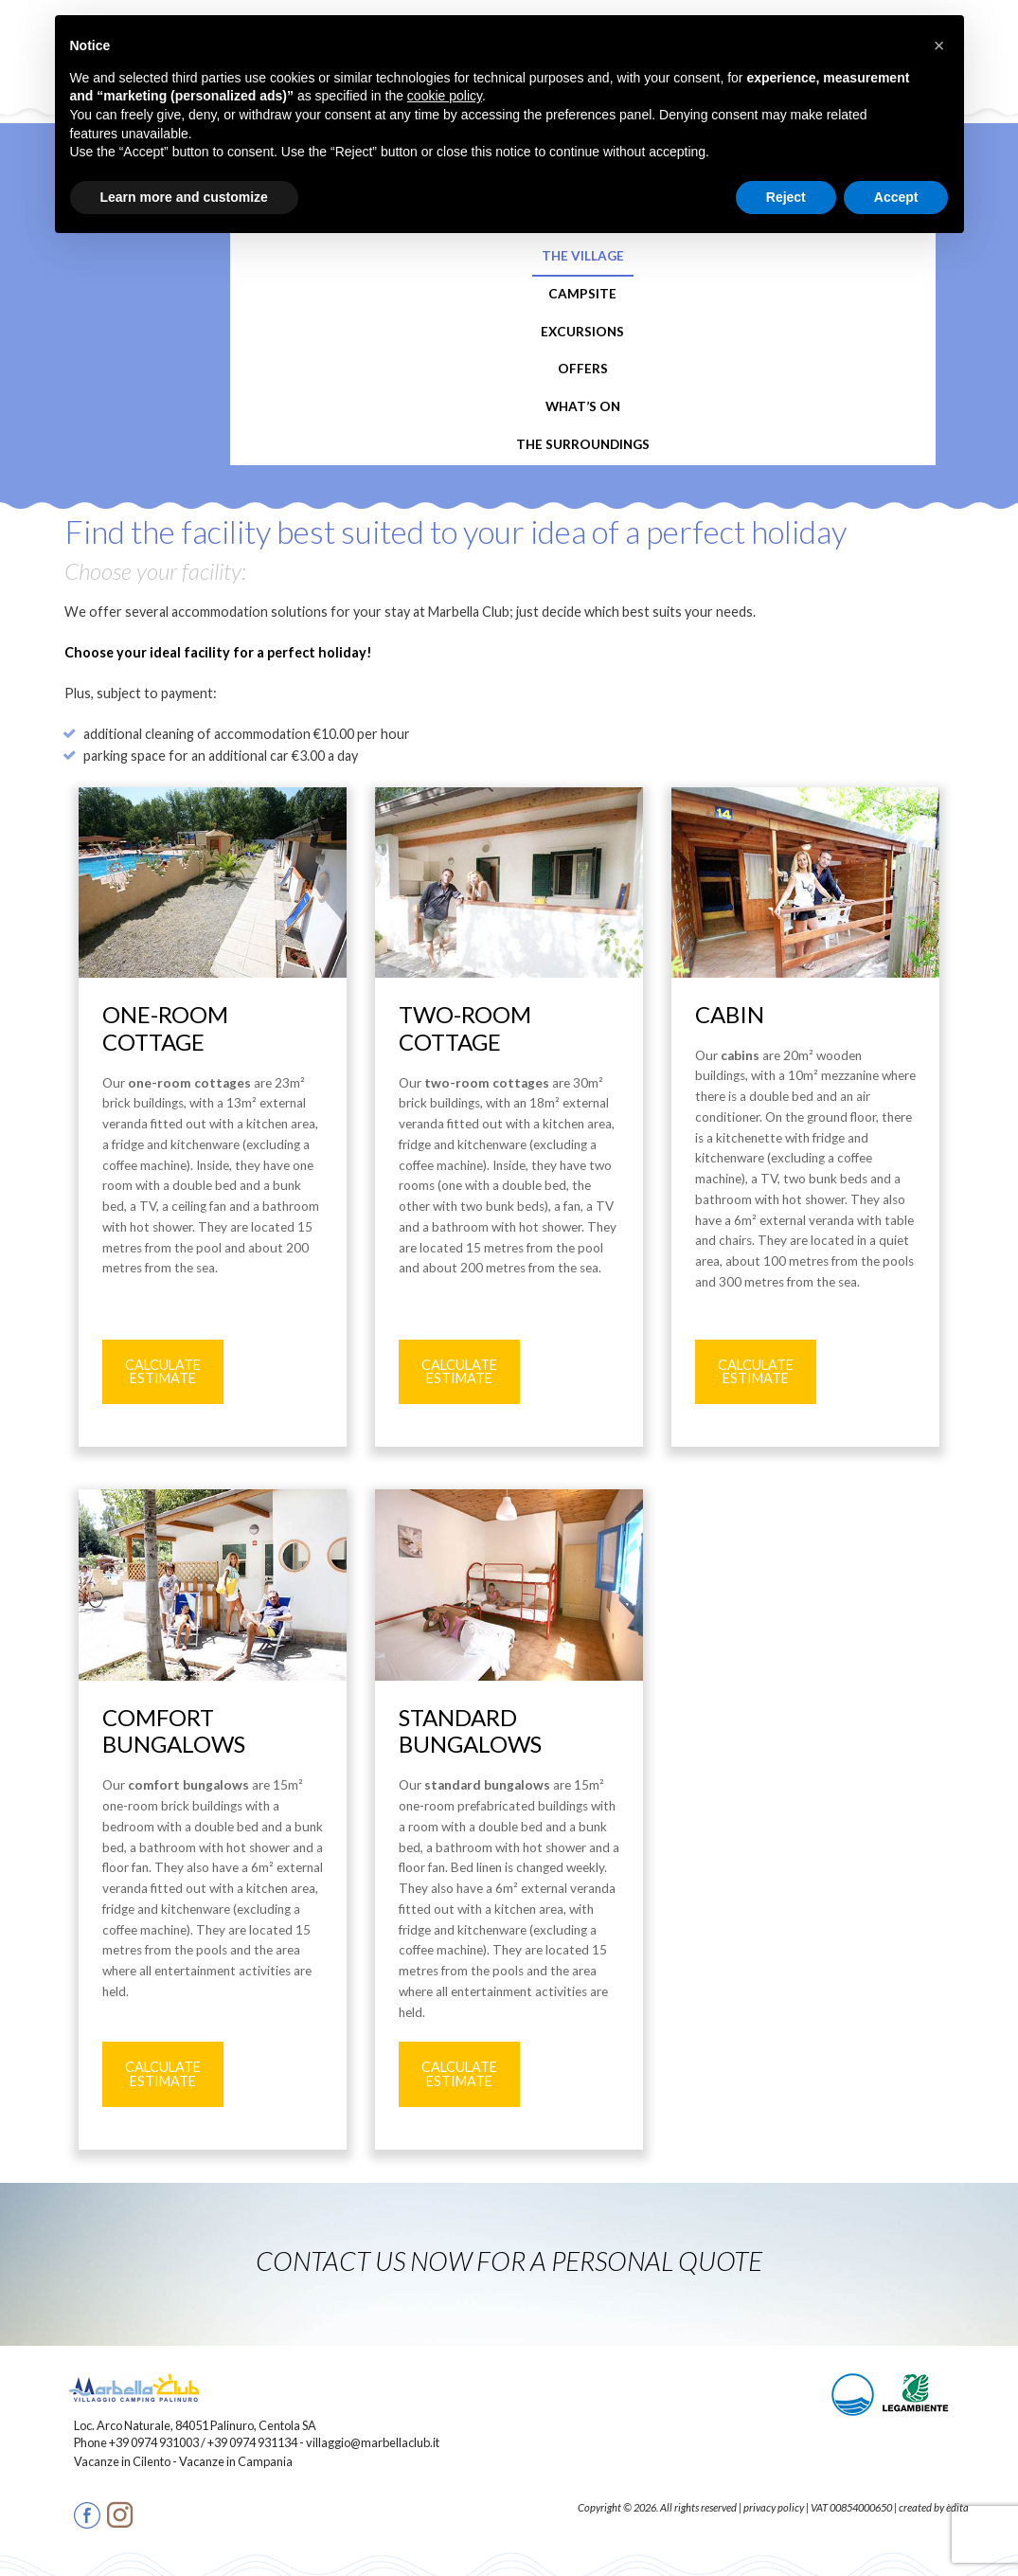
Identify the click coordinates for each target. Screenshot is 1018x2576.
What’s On (582, 406)
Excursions (582, 331)
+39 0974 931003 (154, 2442)
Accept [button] (896, 197)
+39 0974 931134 (252, 2442)
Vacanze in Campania (236, 2461)
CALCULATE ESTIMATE (163, 1371)
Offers (583, 368)
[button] (939, 45)
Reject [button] (786, 197)
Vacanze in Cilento (123, 2461)
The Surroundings (583, 444)
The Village (583, 255)
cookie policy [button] (444, 95)
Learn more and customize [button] (184, 197)
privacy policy (773, 2507)
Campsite (582, 293)
